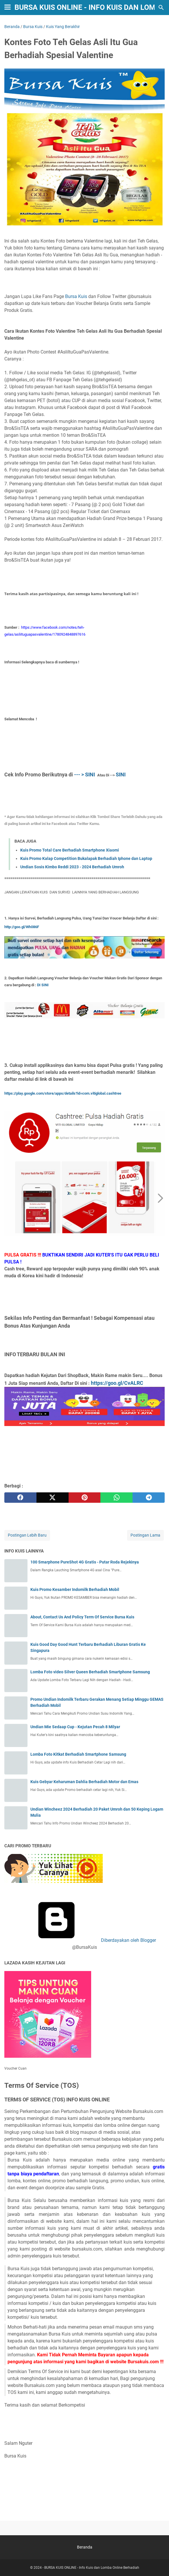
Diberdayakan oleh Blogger (84, 1940)
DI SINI (43, 985)
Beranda (84, 2547)
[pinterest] (85, 1497)
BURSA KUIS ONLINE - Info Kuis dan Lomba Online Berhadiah (91, 2568)
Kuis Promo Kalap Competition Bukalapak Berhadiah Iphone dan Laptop (86, 858)
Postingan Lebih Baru (27, 1535)
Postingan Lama (145, 1535)
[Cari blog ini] (161, 7)
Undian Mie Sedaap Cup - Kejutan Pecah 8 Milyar (75, 1726)
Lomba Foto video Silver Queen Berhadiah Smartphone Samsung (90, 1672)
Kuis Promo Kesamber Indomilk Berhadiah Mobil (74, 1589)
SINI (121, 774)
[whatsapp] (116, 1497)
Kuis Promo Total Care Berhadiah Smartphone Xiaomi (69, 850)
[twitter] (52, 1497)
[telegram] (149, 1497)
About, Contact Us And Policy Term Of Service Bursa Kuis (82, 1617)
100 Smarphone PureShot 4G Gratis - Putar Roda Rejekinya (84, 1562)
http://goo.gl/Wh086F (21, 927)
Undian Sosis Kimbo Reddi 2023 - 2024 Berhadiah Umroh (72, 867)
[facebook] (20, 1497)
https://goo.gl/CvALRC (117, 1383)
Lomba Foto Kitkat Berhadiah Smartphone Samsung (78, 1754)
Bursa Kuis (76, 296)
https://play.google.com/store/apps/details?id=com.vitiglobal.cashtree (62, 1093)
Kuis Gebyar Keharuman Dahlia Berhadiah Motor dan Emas (84, 1781)
